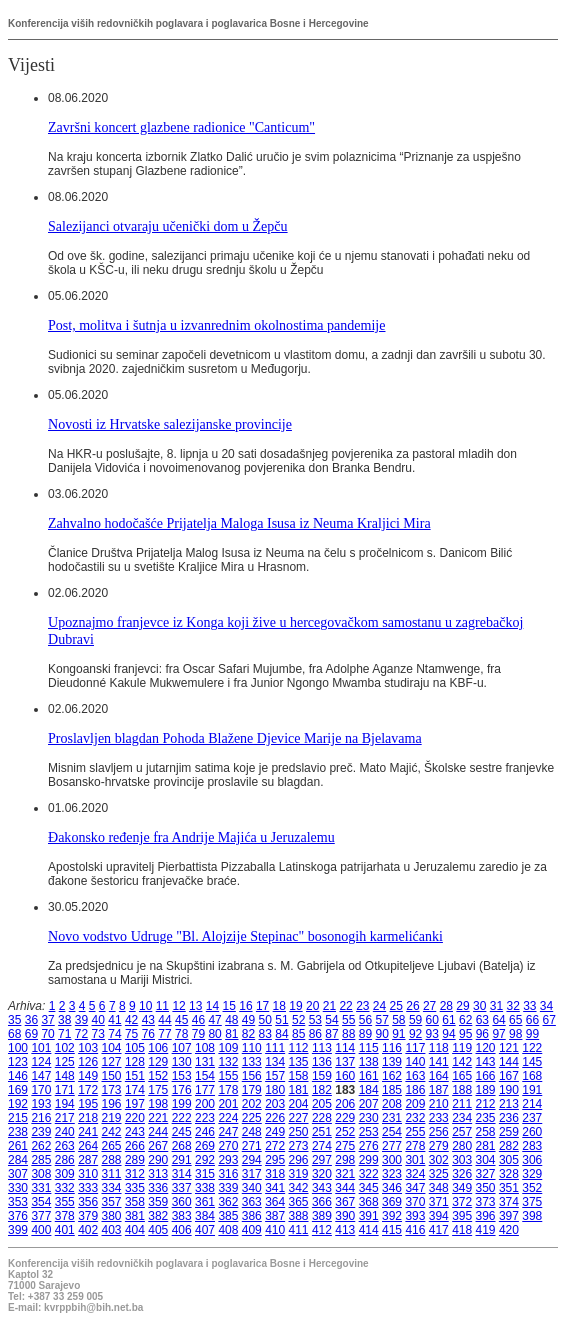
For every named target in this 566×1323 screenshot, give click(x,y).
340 (252, 1188)
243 (135, 1132)
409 (252, 1230)
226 (275, 1118)
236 (509, 1118)
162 (392, 1076)
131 (205, 1062)
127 (112, 1062)
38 (64, 1020)
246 (205, 1132)
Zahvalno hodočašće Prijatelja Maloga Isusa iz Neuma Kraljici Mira (239, 523)
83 (265, 1034)
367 (345, 1202)
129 (158, 1062)
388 (299, 1216)
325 (439, 1174)
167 (509, 1076)
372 (462, 1202)
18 (279, 1006)
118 (439, 1048)
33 (529, 1006)
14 (212, 1006)
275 (345, 1146)
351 (509, 1188)
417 (439, 1230)
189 (486, 1090)
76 (148, 1034)
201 (228, 1104)
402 (88, 1230)
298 (345, 1160)
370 (415, 1202)
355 (65, 1202)
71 (64, 1034)
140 (415, 1062)
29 (462, 1006)
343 (322, 1188)
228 (322, 1118)
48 (231, 1020)
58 (398, 1020)
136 (322, 1062)
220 (135, 1118)
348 (439, 1188)
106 (158, 1048)
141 (439, 1062)
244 (158, 1132)
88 (348, 1034)
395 (462, 1216)
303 (462, 1160)
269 (205, 1146)
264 (88, 1146)
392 (392, 1216)
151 (135, 1076)
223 (205, 1118)
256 (439, 1132)
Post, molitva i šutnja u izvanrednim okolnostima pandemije (216, 325)
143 (486, 1062)
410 (275, 1230)
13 (195, 1006)
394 (439, 1216)
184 (369, 1090)
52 (298, 1020)
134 (275, 1062)
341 (275, 1188)
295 (275, 1160)
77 (164, 1034)
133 (252, 1062)
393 (415, 1216)
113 (322, 1048)
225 (252, 1118)
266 (135, 1146)
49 (248, 1020)
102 (65, 1048)
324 (415, 1174)
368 (369, 1202)
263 (65, 1146)
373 (486, 1202)
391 (369, 1216)
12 (178, 1006)
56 (365, 1020)
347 (415, 1188)
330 (18, 1188)
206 (345, 1104)
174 (135, 1090)
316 (228, 1174)
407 (205, 1230)
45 (181, 1020)
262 (41, 1146)
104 (112, 1048)
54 (331, 1020)
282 (509, 1146)
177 (205, 1090)
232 (415, 1118)
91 (398, 1034)
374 (509, 1202)
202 (252, 1104)
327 (486, 1174)
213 (509, 1104)
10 (145, 1006)
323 (392, 1174)
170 (41, 1090)
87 (331, 1034)
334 (112, 1188)
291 (182, 1160)
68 (14, 1034)
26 (412, 1006)
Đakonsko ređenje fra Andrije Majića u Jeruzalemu (191, 837)
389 (322, 1216)
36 (31, 1020)
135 (299, 1062)
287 (88, 1160)
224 (228, 1118)
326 (462, 1174)
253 (369, 1132)
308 (41, 1174)
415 (392, 1230)
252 (345, 1132)
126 (88, 1062)
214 (532, 1104)
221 (158, 1118)
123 (18, 1062)
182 (322, 1090)
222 (182, 1118)
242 (112, 1132)
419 (486, 1230)
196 (112, 1104)
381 (135, 1216)
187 (439, 1090)
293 (228, 1160)
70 (47, 1034)
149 (88, 1076)
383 (182, 1216)
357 (112, 1202)
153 (182, 1076)
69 (31, 1034)
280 (462, 1146)
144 (509, 1062)
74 (114, 1034)
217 (65, 1118)
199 (182, 1104)
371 (439, 1202)
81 (231, 1034)
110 (252, 1048)
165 (462, 1076)
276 (369, 1146)
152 (158, 1076)
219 (112, 1118)
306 (532, 1160)
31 (496, 1006)
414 (369, 1230)
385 (228, 1216)
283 (532, 1146)
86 (315, 1034)
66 (532, 1020)
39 (81, 1020)
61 (448, 1020)
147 (41, 1076)
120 (486, 1048)
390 (345, 1216)
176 (182, 1090)
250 (299, 1132)
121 (509, 1048)
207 (369, 1104)
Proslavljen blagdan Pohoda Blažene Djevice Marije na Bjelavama (235, 738)
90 (381, 1034)
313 (158, 1174)
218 (88, 1118)
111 (275, 1048)
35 (14, 1020)
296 (299, 1160)
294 (252, 1160)
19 (295, 1006)
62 (465, 1020)
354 (41, 1202)
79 (198, 1034)
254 (392, 1132)
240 (65, 1132)
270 (228, 1146)
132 (228, 1062)
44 (164, 1020)
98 (515, 1034)
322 (369, 1174)
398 (532, 1216)
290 (158, 1160)
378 (65, 1216)
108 (205, 1048)
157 (275, 1076)
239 (41, 1132)
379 (88, 1216)
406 (182, 1230)
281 (486, 1146)
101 (41, 1048)
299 (369, 1160)
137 (345, 1062)
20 (312, 1006)
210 (439, 1104)
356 (88, 1202)
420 (509, 1230)
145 (532, 1062)
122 (532, 1048)
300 (392, 1160)
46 (198, 1020)
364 (275, 1202)
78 (181, 1034)
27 (429, 1006)
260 (532, 1132)
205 (322, 1104)
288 (112, 1160)
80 (214, 1034)
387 (275, 1216)
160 (345, 1076)
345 (369, 1188)
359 (158, 1202)
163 (415, 1076)
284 (18, 1160)
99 (532, 1034)
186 (415, 1090)
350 (486, 1188)
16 (245, 1006)
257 (462, 1132)
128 (135, 1062)
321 (345, 1174)
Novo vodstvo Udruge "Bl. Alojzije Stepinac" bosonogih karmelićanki (245, 936)
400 (41, 1230)
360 (182, 1202)
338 (205, 1188)
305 (509, 1160)
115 (369, 1048)
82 (248, 1034)
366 (322, 1202)
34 (546, 1006)
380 (112, 1216)
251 (322, 1132)
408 (228, 1230)
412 (322, 1230)
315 (205, 1174)
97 (498, 1034)
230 (369, 1118)
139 (392, 1062)
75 (131, 1034)
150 (112, 1076)
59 (415, 1020)
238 (18, 1132)
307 (18, 1174)
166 (486, 1076)
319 (299, 1174)
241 (88, 1132)
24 (379, 1006)
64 (498, 1020)
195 (88, 1104)
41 (114, 1020)
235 (486, 1118)
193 (41, 1104)
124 (41, 1062)
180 (275, 1090)
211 (462, 1104)
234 (462, 1118)
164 (439, 1076)
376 (18, 1216)
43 (148, 1020)
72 (81, 1034)
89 (365, 1034)
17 (262, 1006)
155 (228, 1076)
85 (298, 1034)
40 (98, 1020)
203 (275, 1104)
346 (392, 1188)
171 (65, 1090)
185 (392, 1090)
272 (275, 1146)
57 (381, 1020)
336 (158, 1188)
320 (322, 1174)
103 (88, 1048)
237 (532, 1118)
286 (65, 1160)
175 (158, 1090)
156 (252, 1076)
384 (205, 1216)
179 (252, 1090)
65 (515, 1020)
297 (322, 1160)
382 (158, 1216)
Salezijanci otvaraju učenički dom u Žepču (168, 226)
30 (479, 1006)
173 (112, 1090)
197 (135, 1104)
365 (299, 1202)
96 (482, 1034)
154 (205, 1076)
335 (135, 1188)
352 (532, 1188)
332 (65, 1188)
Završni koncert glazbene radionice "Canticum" (181, 127)
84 (281, 1034)
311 (112, 1174)
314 (182, 1174)
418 (462, 1230)
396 (486, 1216)
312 (135, 1174)
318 (275, 1174)
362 (228, 1202)
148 (65, 1076)
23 (362, 1006)
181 (299, 1090)
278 (415, 1146)
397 (509, 1216)
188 (462, 1090)
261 (18, 1146)
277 (392, 1146)
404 (135, 1230)
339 (228, 1188)
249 (275, 1132)
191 (532, 1090)
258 (486, 1132)
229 (345, 1118)
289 (135, 1160)
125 (65, 1062)
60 (432, 1020)
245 (182, 1132)
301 (415, 1160)
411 (299, 1230)
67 (549, 1020)
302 (439, 1160)
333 (88, 1188)
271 (252, 1146)
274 (322, 1146)
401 (65, 1230)
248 (252, 1132)
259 (509, 1132)
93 (432, 1034)
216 (41, 1118)
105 (135, 1048)
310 (88, 1174)
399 (18, 1230)
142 (462, 1062)
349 (462, 1188)
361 (205, 1202)
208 (392, 1104)
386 (252, 1216)
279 (439, 1146)
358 (135, 1202)
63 (482, 1020)
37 (47, 1020)
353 (18, 1202)
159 (322, 1076)
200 (205, 1104)
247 (228, 1132)
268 (182, 1146)
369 (392, 1202)
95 (465, 1034)
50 (265, 1020)
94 (448, 1034)
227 (299, 1118)
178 (228, 1090)
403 (112, 1230)
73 (98, 1034)
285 (41, 1160)
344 (345, 1188)
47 (214, 1020)
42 (131, 1020)
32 (512, 1006)
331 (41, 1188)
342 (299, 1188)
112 (299, 1048)
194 (65, 1104)
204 (299, 1104)
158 (299, 1076)
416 (415, 1230)
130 (182, 1062)
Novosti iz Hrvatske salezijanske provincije (170, 424)
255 (415, 1132)
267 (158, 1146)
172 (88, 1090)
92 (415, 1034)
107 (182, 1048)
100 (18, 1048)
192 (18, 1104)
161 (369, 1076)
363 (252, 1202)
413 (345, 1230)
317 (252, 1174)
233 (439, 1118)
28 (446, 1006)
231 (392, 1118)
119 (462, 1048)
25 (396, 1006)
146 (18, 1076)
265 (112, 1146)
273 (299, 1146)
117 (415, 1048)
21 (329, 1006)
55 (348, 1020)
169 (18, 1090)
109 (228, 1048)
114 (345, 1048)
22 (345, 1006)
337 (182, 1188)
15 (229, 1006)
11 (162, 1006)
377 (41, 1216)
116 (392, 1048)
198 (158, 1104)
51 (281, 1020)
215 (18, 1118)
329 (532, 1174)
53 (315, 1020)
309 (65, 1174)
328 (509, 1174)
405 (158, 1230)
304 (486, 1160)
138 (369, 1062)
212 (486, 1104)
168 (532, 1076)
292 (205, 1160)
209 (415, 1104)
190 (509, 1090)
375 (532, 1202)
